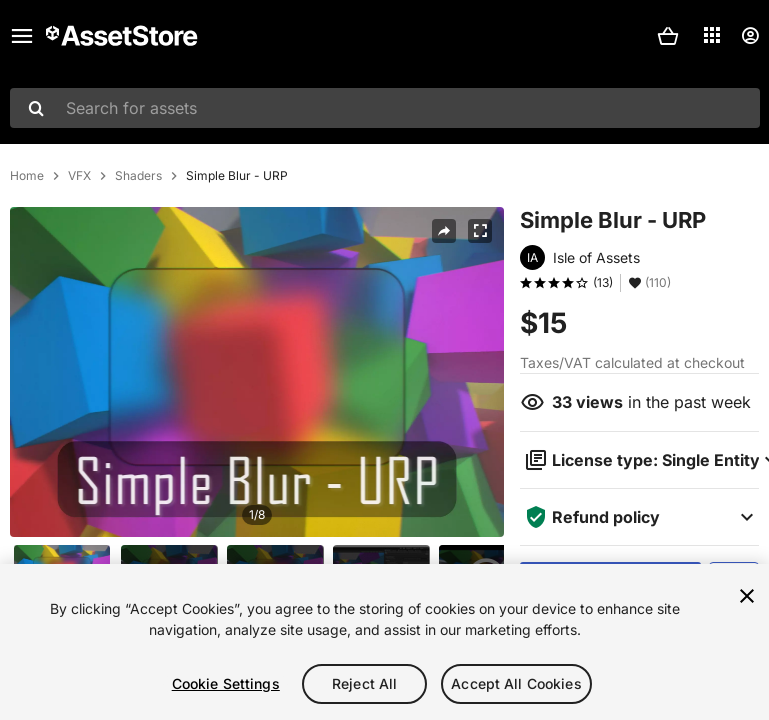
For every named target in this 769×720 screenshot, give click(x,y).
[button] (668, 36)
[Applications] (712, 35)
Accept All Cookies (516, 683)
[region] (384, 642)
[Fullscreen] (480, 231)
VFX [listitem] (79, 176)
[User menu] (750, 36)
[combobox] (385, 108)
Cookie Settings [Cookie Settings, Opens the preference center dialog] (226, 683)
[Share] (444, 231)
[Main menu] (22, 36)
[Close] (747, 596)
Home (27, 176)
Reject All (364, 683)
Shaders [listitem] (138, 176)
